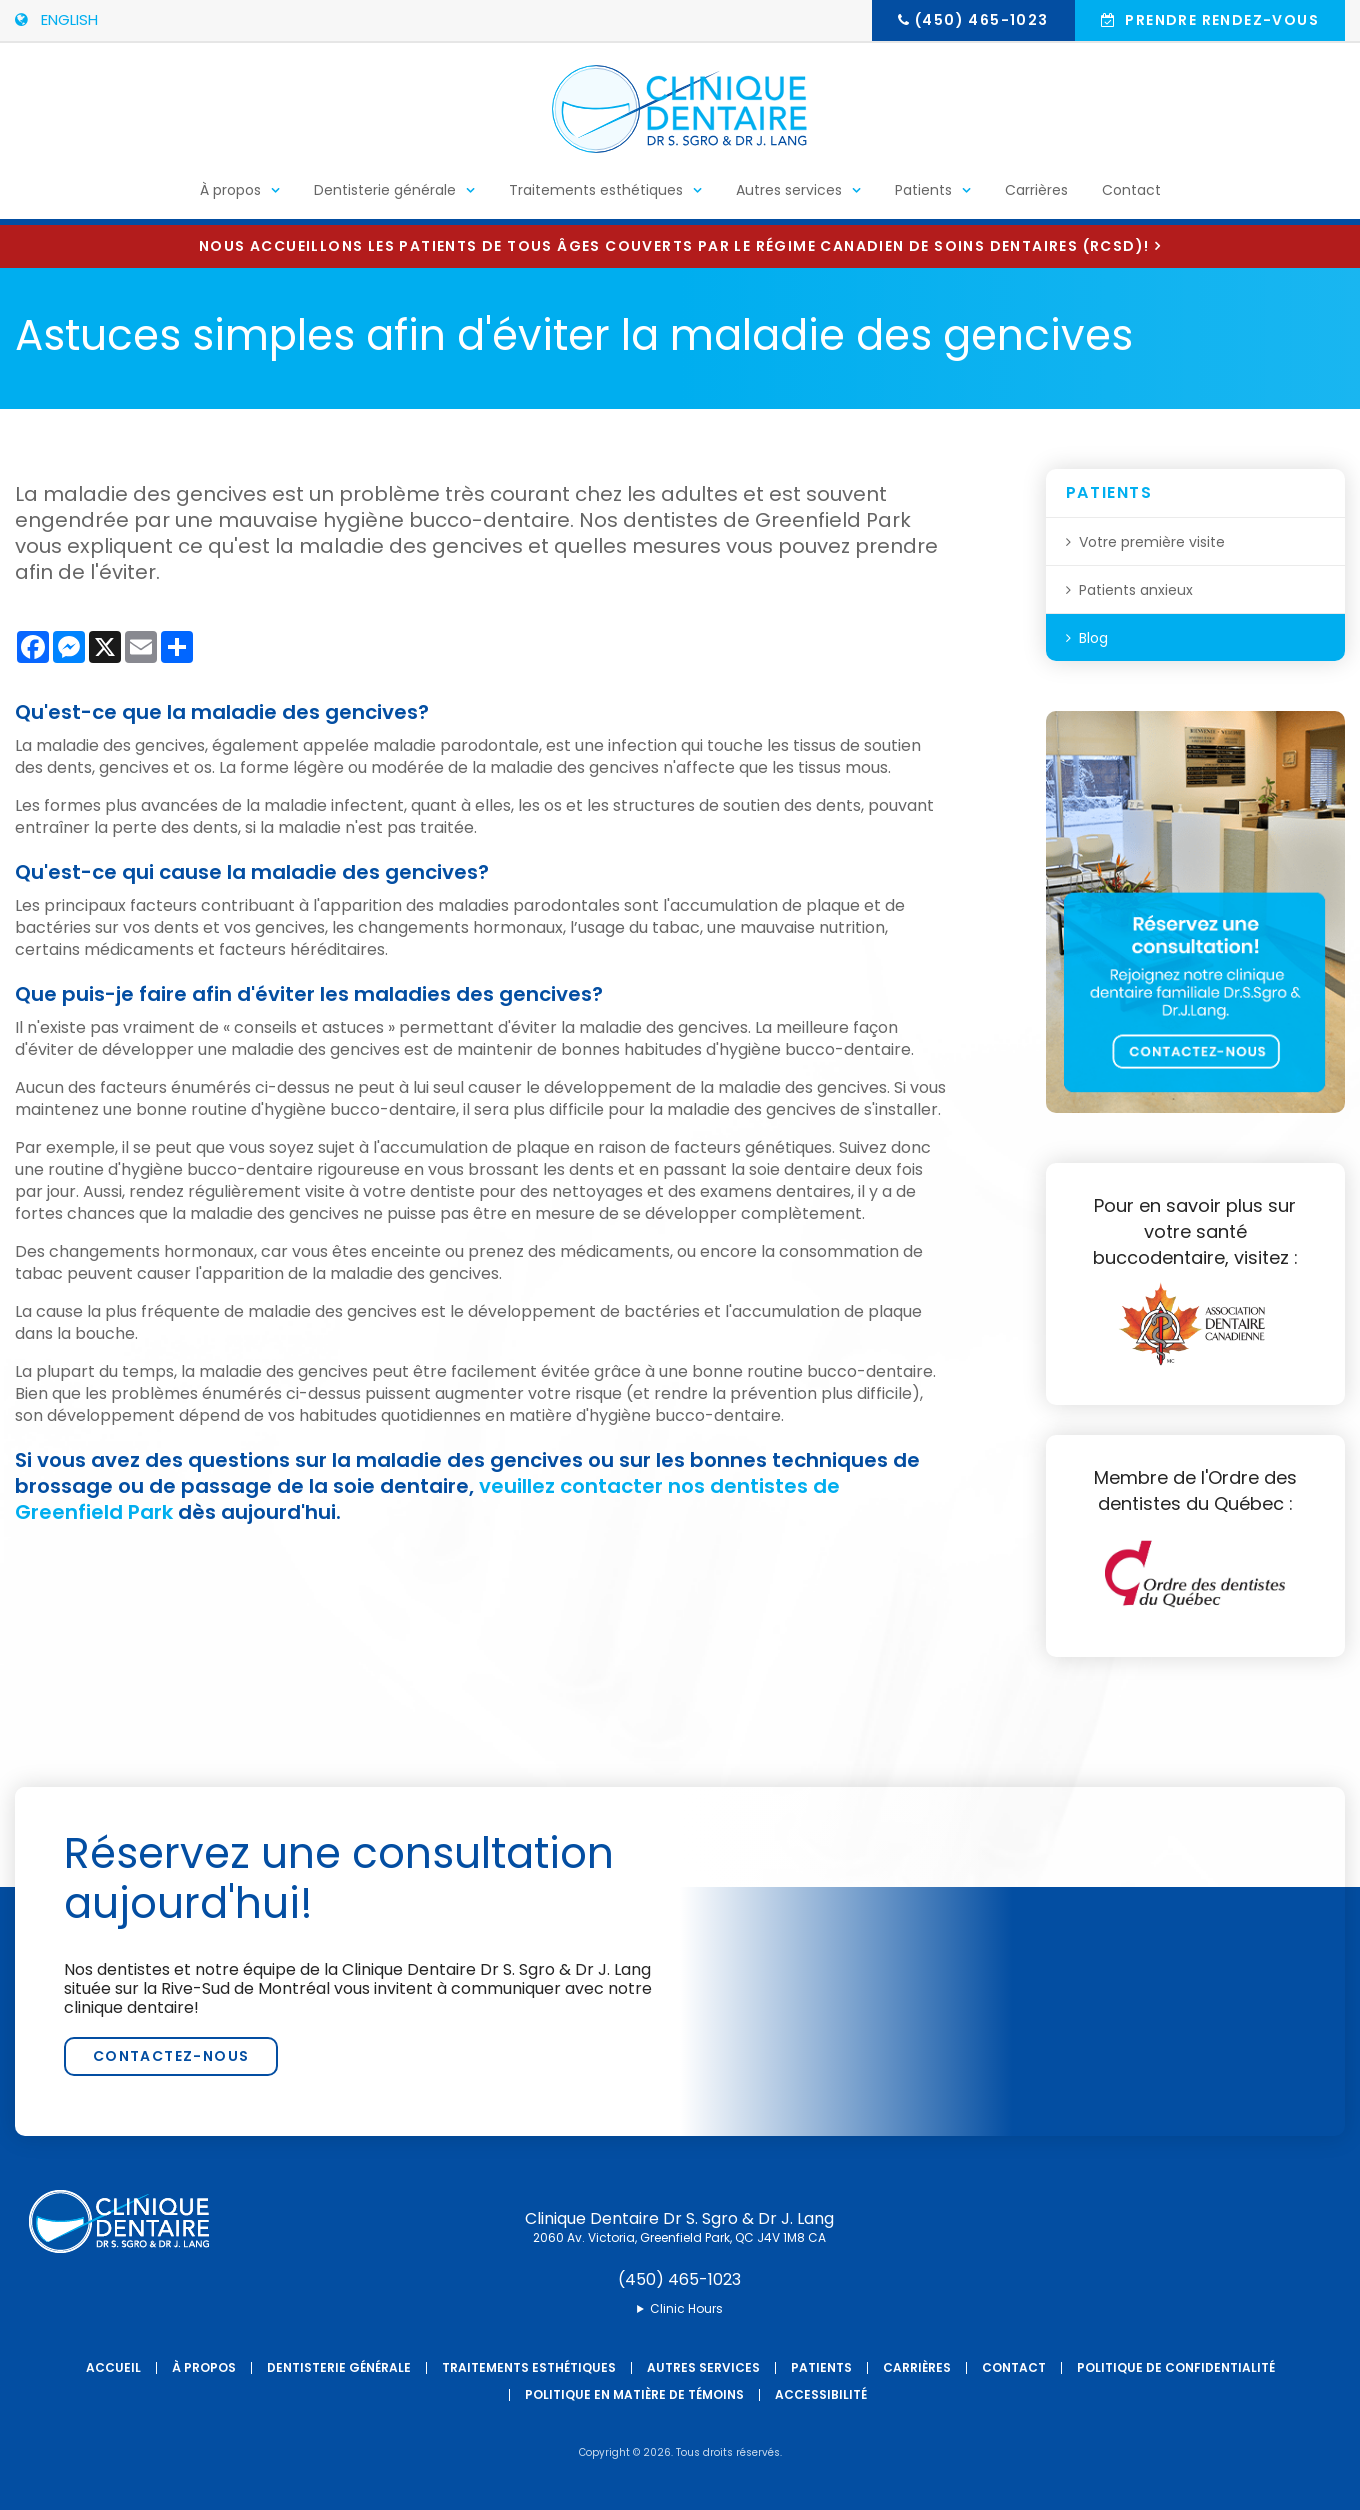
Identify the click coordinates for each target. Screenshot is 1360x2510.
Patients (923, 196)
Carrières (1036, 196)
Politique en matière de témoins (634, 2394)
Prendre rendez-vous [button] (1220, 20)
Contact (1131, 196)
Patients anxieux (1136, 590)
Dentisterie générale (385, 196)
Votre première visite (1152, 542)
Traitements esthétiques (596, 196)
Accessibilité (821, 2394)
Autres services (789, 196)
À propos (230, 196)
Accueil (113, 2367)
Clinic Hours (686, 2309)
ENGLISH (56, 19)
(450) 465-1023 (982, 20)
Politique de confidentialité (1176, 2367)
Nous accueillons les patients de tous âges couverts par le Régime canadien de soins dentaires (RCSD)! (674, 246)
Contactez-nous (171, 2056)
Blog (1093, 638)
